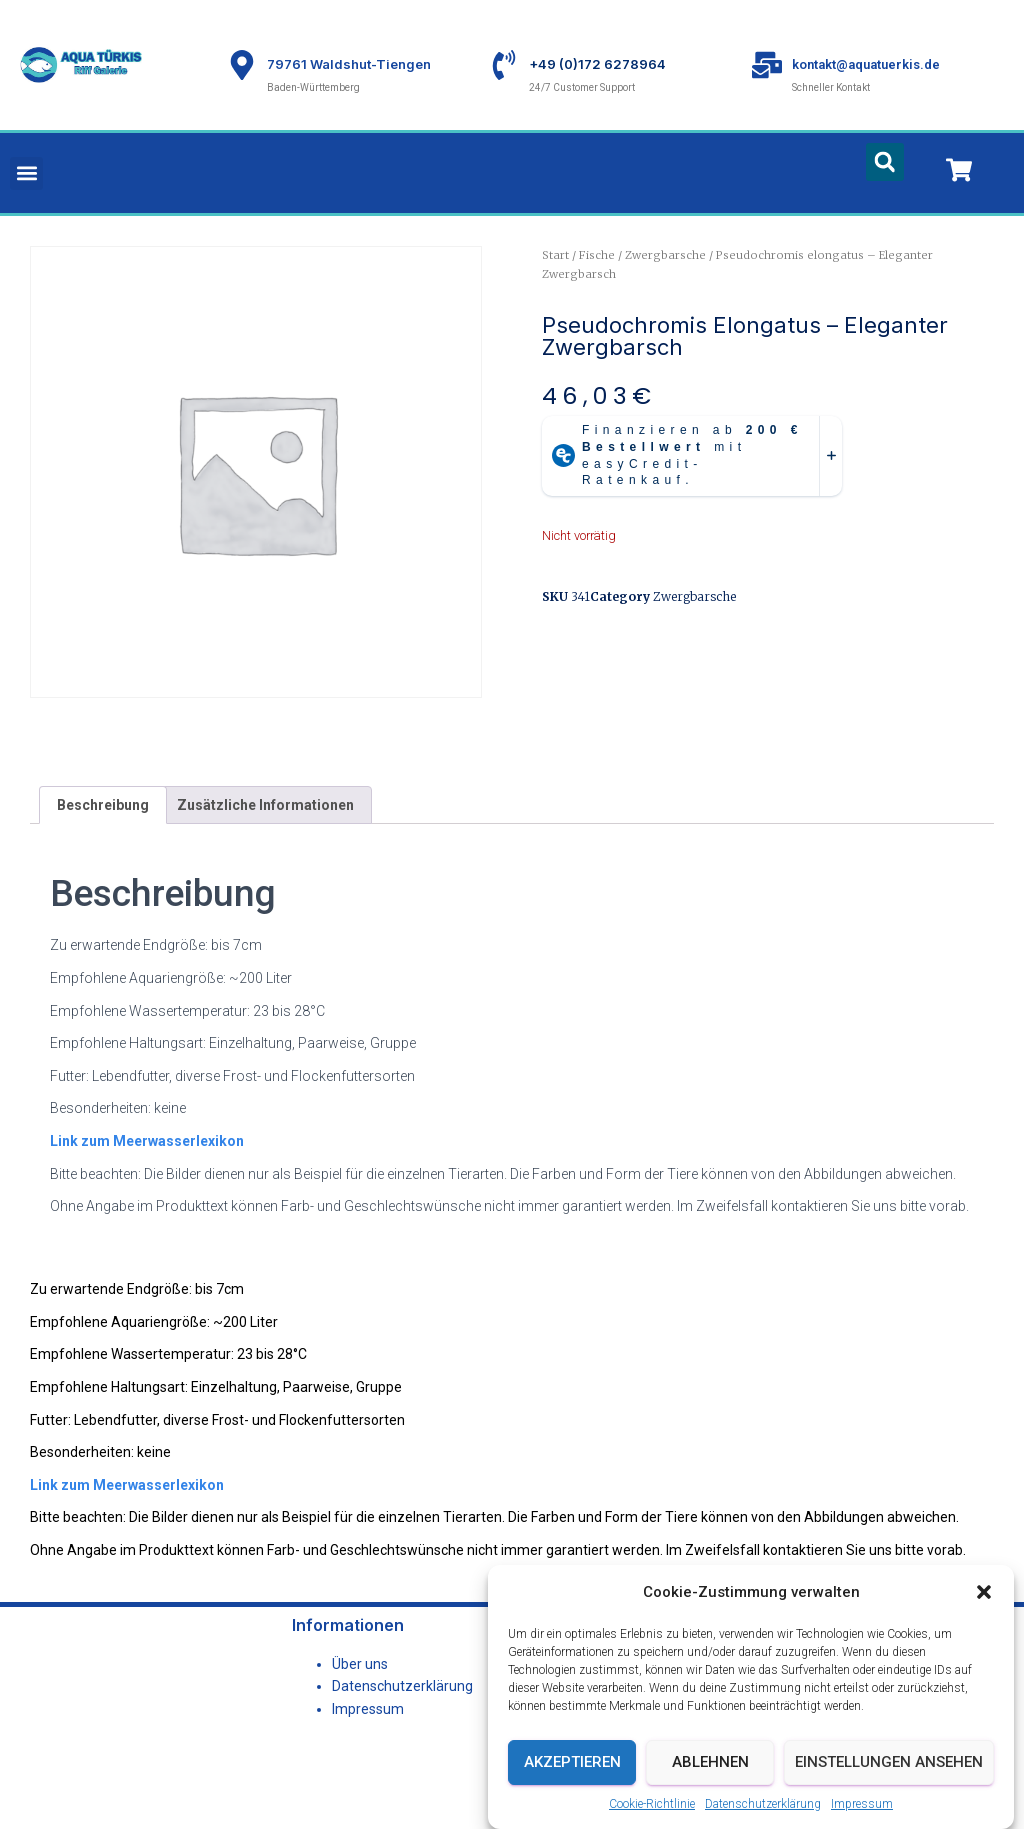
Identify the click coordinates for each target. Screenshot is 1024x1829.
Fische (597, 255)
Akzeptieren (572, 1769)
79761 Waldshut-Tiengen (349, 64)
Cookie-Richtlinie (652, 1811)
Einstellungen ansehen (889, 1769)
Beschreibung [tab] (103, 805)
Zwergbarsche (665, 255)
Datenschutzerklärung (763, 1811)
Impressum (862, 1811)
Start (555, 255)
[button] (984, 1600)
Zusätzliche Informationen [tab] (265, 805)
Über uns (360, 1664)
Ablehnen (710, 1769)
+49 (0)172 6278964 (597, 64)
